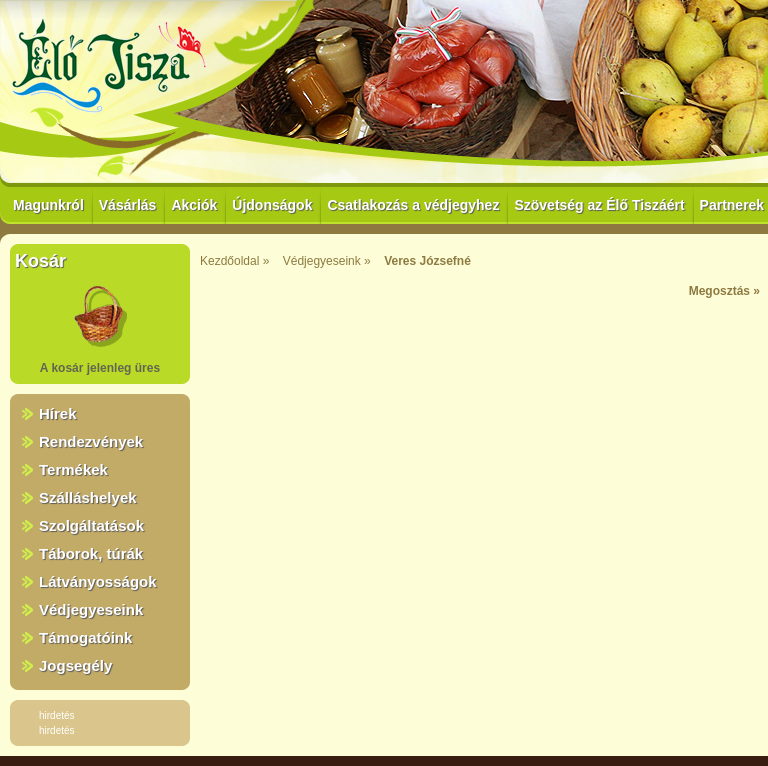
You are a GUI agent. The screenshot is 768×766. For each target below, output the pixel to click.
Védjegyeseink (91, 609)
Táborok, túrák (91, 553)
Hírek (58, 413)
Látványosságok (98, 581)
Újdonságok (272, 205)
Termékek (73, 469)
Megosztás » (724, 291)
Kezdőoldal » (234, 261)
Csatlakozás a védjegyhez (413, 205)
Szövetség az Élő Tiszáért (599, 205)
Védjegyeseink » (327, 261)
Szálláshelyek (88, 497)
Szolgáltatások (91, 525)
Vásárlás (128, 205)
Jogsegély (75, 665)
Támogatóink (85, 637)
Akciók (194, 205)
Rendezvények (91, 441)
